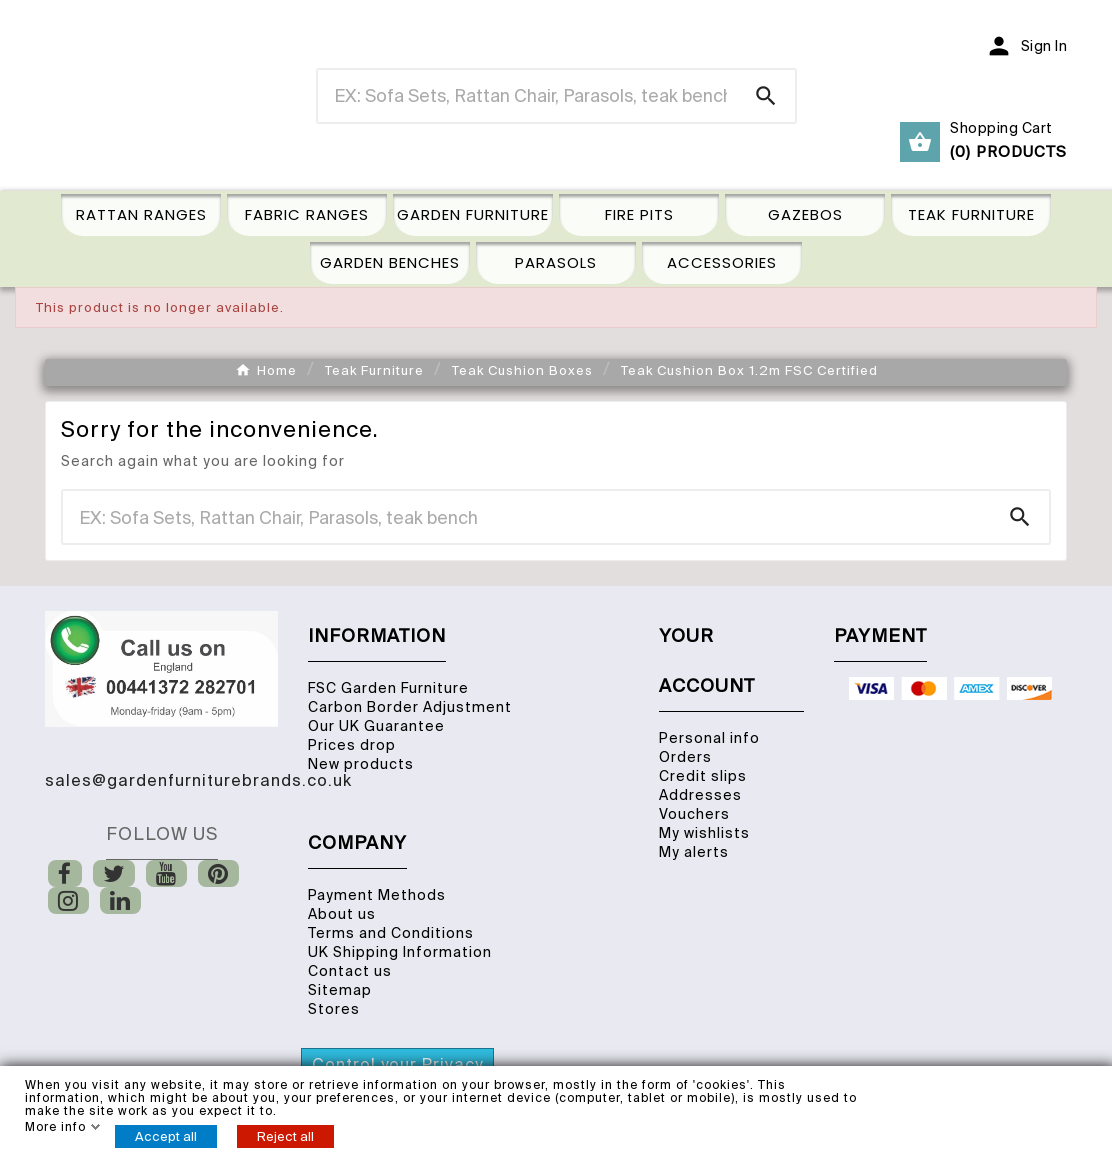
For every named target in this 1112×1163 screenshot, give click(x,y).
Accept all (166, 1136)
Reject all (285, 1136)
